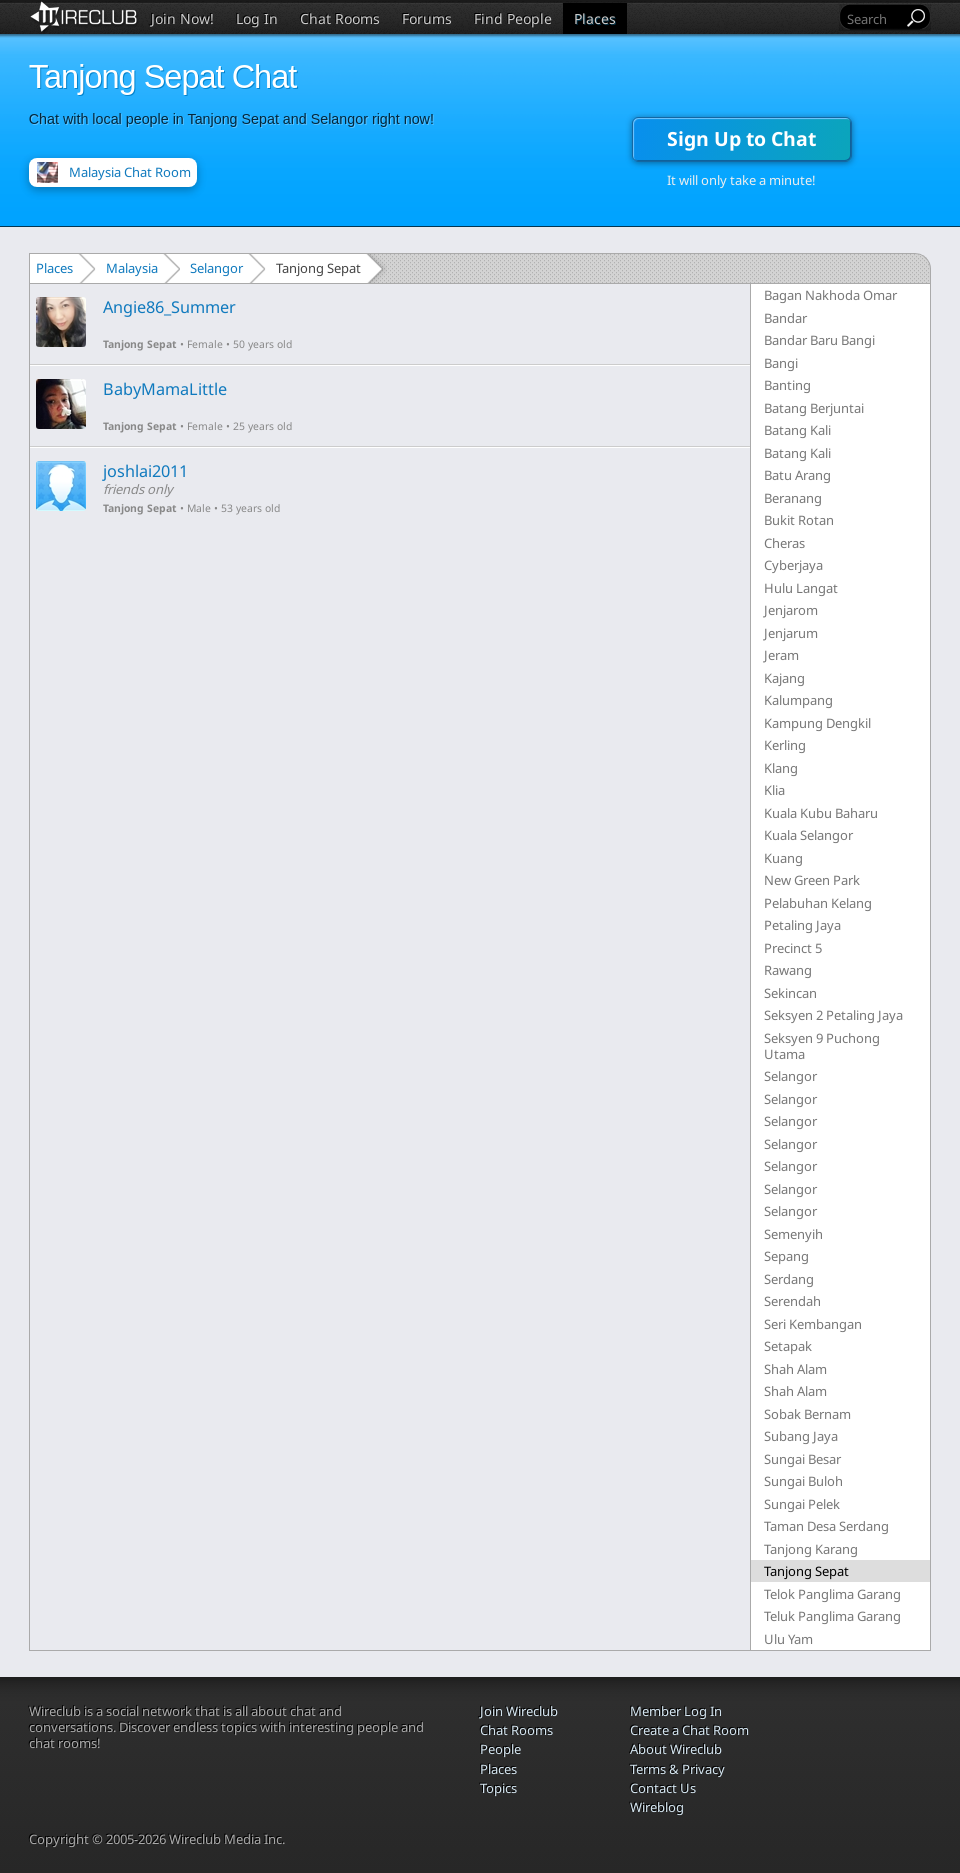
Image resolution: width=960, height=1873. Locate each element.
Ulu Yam (788, 1639)
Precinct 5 (793, 948)
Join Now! (182, 18)
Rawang (788, 970)
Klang (781, 768)
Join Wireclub (519, 1711)
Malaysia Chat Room (130, 172)
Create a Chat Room (689, 1730)
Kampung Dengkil (817, 723)
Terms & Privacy (677, 1769)
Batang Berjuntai (814, 408)
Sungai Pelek (802, 1504)
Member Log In (676, 1711)
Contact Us (663, 1788)
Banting (787, 385)
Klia (774, 790)
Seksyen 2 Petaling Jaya (833, 1015)
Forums (427, 18)
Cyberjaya (793, 565)
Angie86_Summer (169, 307)
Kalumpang (798, 700)
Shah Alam (795, 1369)
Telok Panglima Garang (832, 1594)
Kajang (784, 678)
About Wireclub (676, 1749)
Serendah (792, 1301)
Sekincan (790, 993)
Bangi (781, 363)
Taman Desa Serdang (826, 1526)
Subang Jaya (801, 1436)
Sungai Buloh (803, 1481)
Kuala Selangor (808, 835)
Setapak (788, 1346)
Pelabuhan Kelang (818, 903)
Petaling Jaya (802, 925)
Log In (257, 18)
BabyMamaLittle (165, 389)
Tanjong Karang (811, 1549)
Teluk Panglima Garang (832, 1616)
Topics (498, 1788)
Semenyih (793, 1234)
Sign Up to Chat (741, 138)
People (500, 1749)
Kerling (785, 745)
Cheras (784, 543)
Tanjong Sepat (140, 344)
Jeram (781, 655)
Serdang (789, 1279)
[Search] (873, 18)
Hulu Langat (801, 588)
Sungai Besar (802, 1459)
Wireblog (657, 1807)
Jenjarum (791, 633)
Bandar (785, 318)
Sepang (786, 1256)
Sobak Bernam (807, 1414)
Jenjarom (791, 610)
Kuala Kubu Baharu (821, 813)
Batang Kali (797, 430)
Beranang (793, 498)
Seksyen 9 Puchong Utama (822, 1046)
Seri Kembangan (813, 1324)
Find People (513, 18)
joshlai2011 (145, 471)
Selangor (216, 268)
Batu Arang (797, 475)
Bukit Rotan (799, 520)
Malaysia (132, 268)
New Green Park (812, 880)
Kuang (783, 858)
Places (595, 18)
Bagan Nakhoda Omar (830, 295)
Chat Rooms (340, 18)
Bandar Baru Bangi (819, 340)
